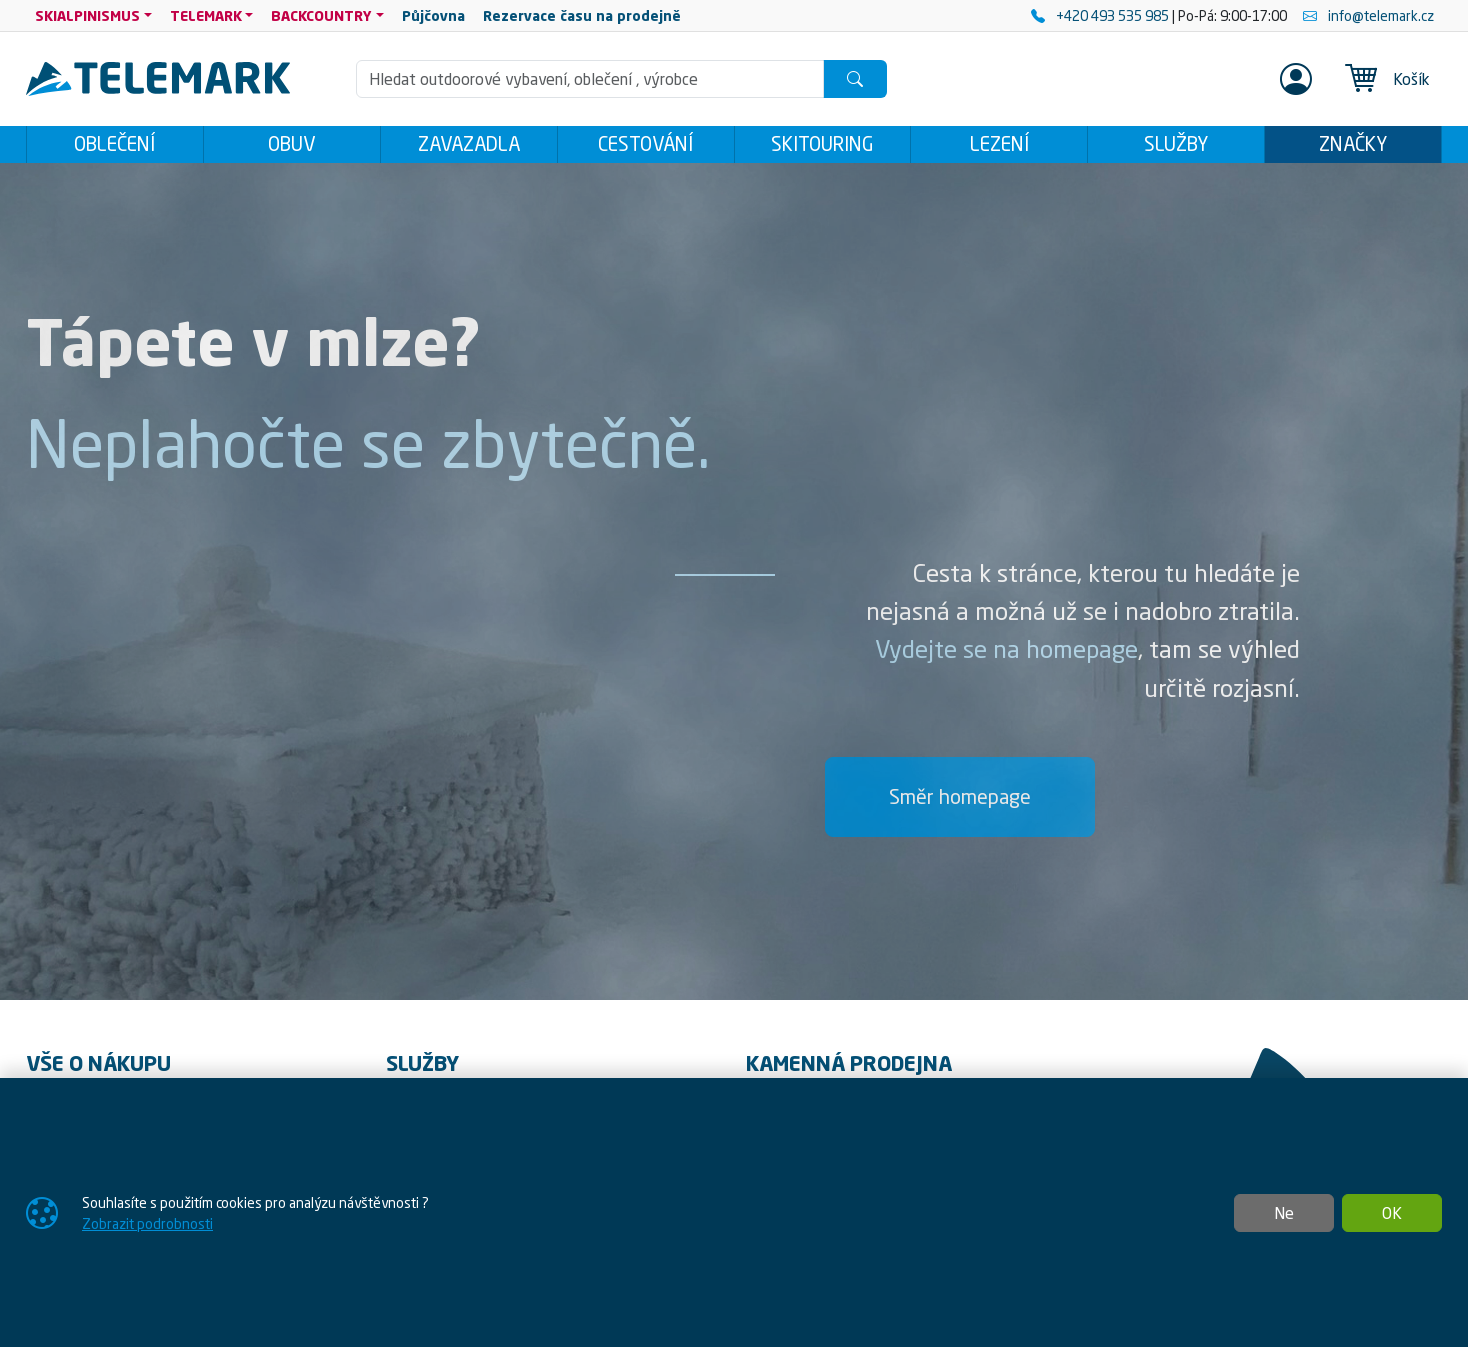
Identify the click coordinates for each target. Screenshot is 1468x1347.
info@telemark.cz (1368, 15)
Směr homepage (960, 801)
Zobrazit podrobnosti (147, 1223)
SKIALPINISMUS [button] (87, 15)
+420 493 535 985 (1101, 15)
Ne (1284, 1213)
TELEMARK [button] (206, 15)
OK (1392, 1213)
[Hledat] (855, 79)
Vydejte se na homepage (1006, 655)
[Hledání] (590, 79)
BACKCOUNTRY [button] (321, 15)
